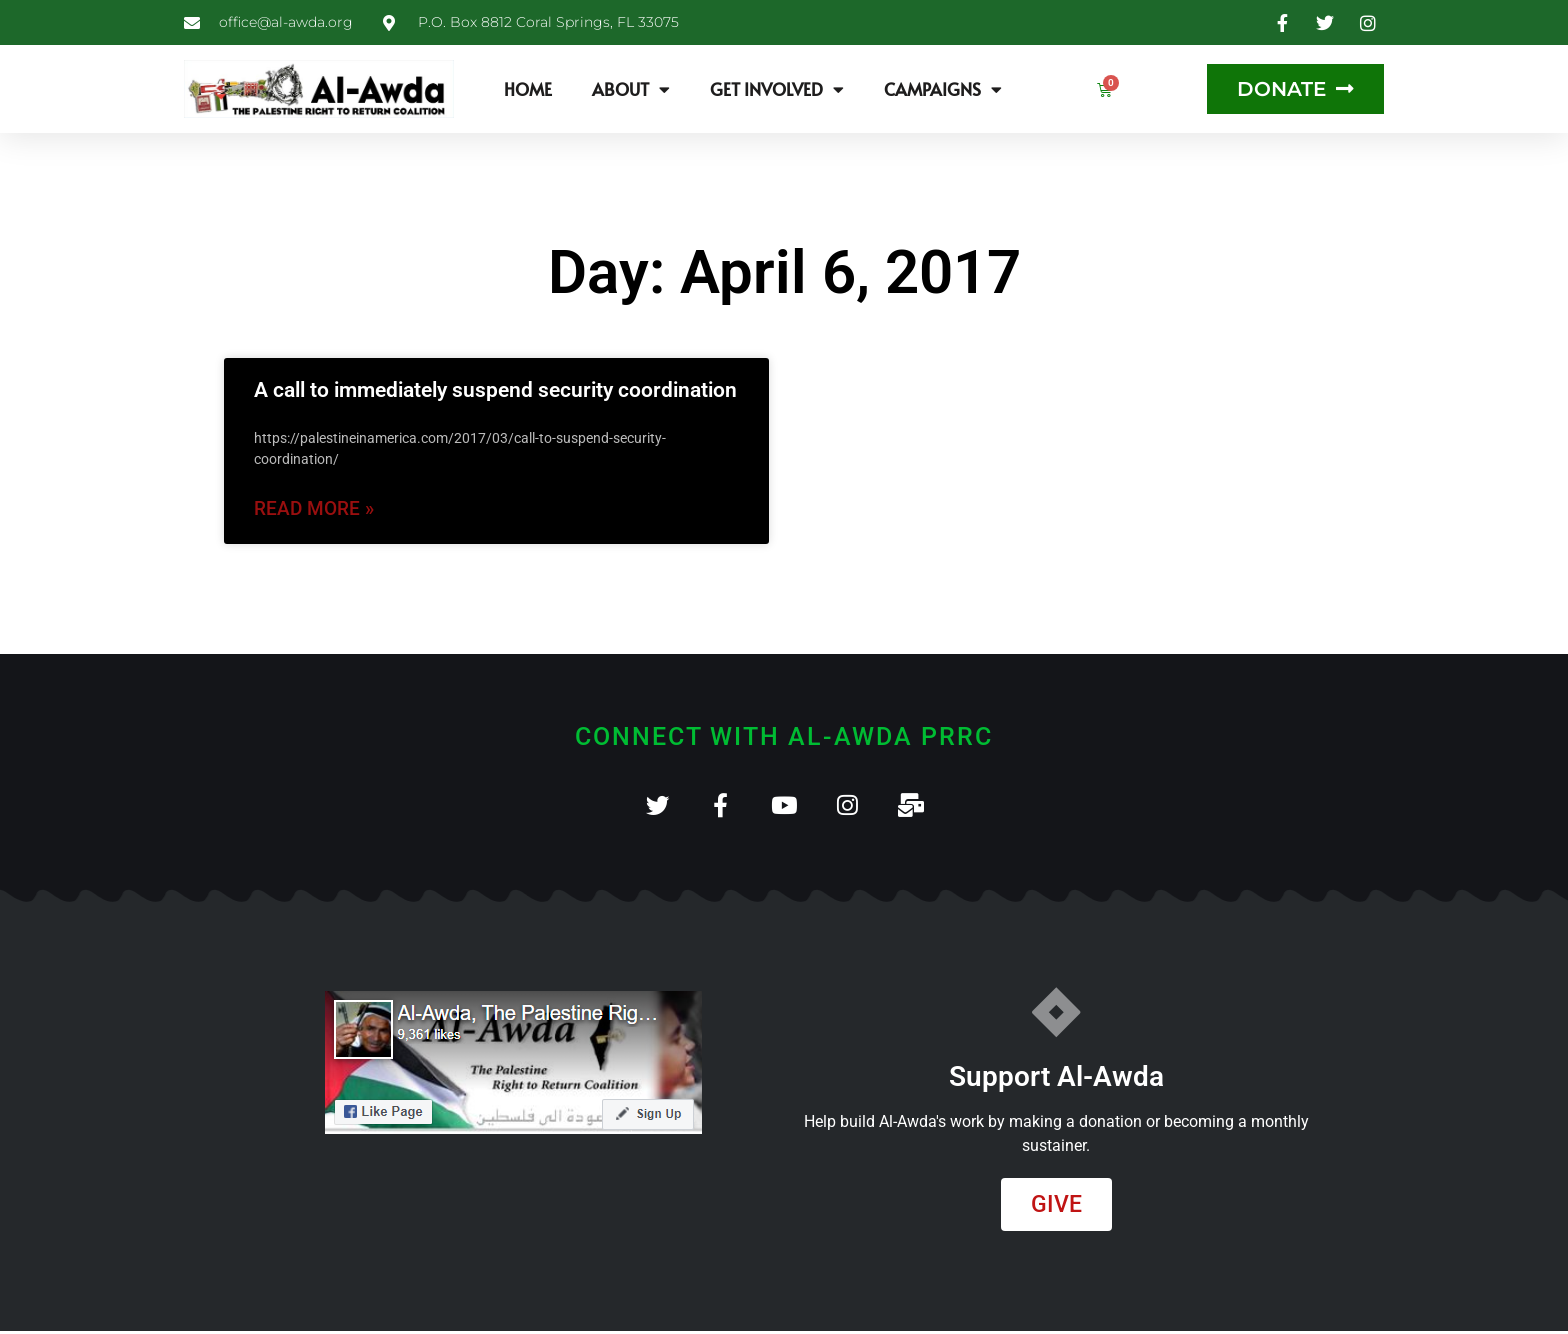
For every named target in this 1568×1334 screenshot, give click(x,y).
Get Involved (777, 89)
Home (528, 89)
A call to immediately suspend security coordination (495, 390)
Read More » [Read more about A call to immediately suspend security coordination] (314, 508)
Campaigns (943, 89)
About (631, 89)
